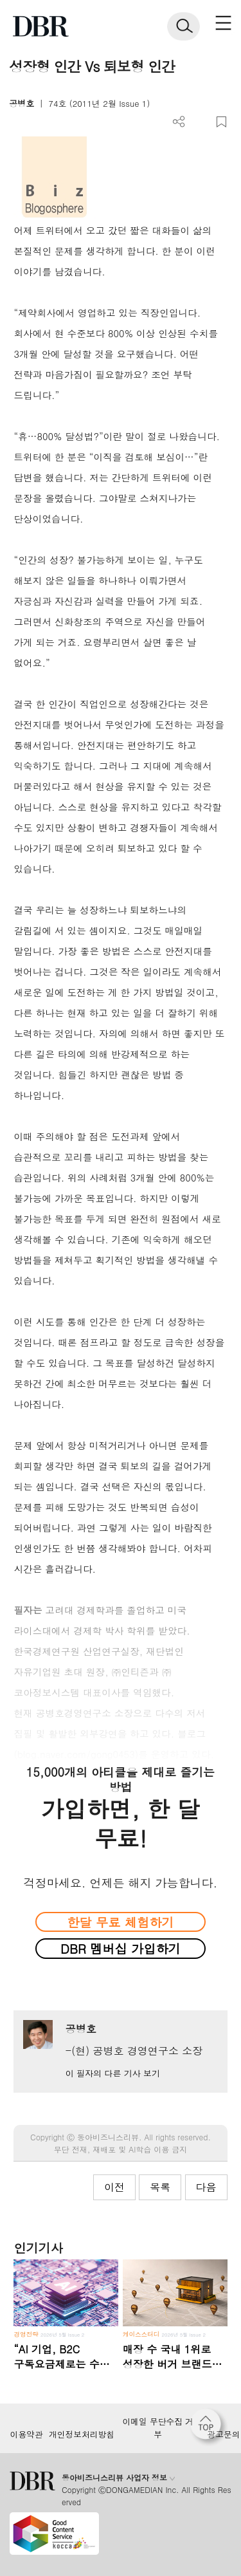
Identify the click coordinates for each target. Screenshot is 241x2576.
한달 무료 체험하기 (120, 1922)
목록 (160, 2187)
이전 (114, 2187)
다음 (206, 2187)
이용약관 (26, 2434)
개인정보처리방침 (81, 2434)
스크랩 (221, 122)
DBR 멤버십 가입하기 (120, 1948)
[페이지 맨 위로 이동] (209, 2427)
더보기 (179, 122)
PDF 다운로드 (200, 122)
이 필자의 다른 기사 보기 (113, 2073)
